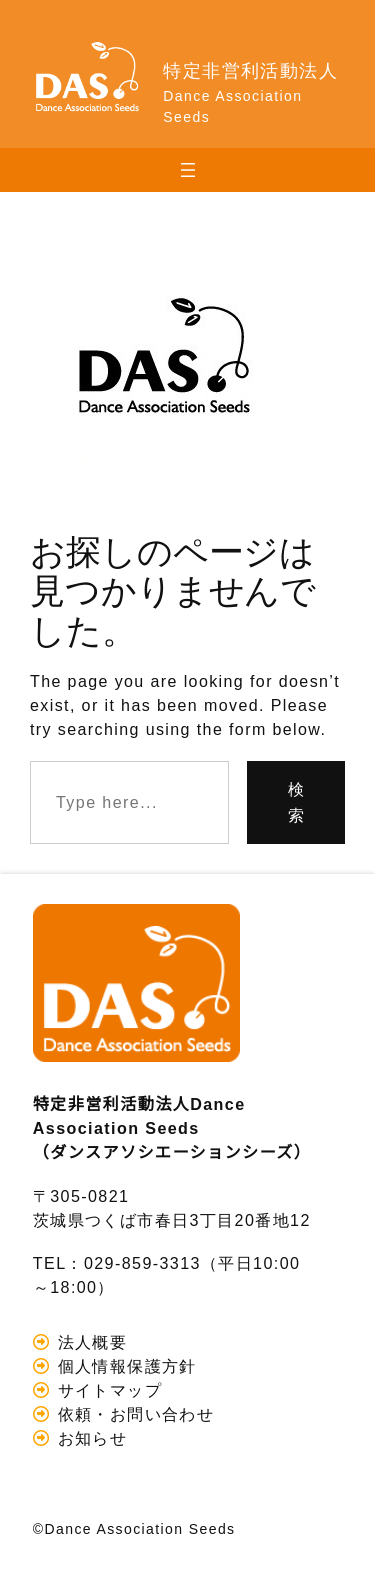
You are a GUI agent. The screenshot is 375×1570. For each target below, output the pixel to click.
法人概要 (89, 1342)
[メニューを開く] (188, 170)
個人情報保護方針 (124, 1366)
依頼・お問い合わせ (133, 1414)
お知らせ (89, 1438)
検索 (296, 802)
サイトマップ (107, 1390)
